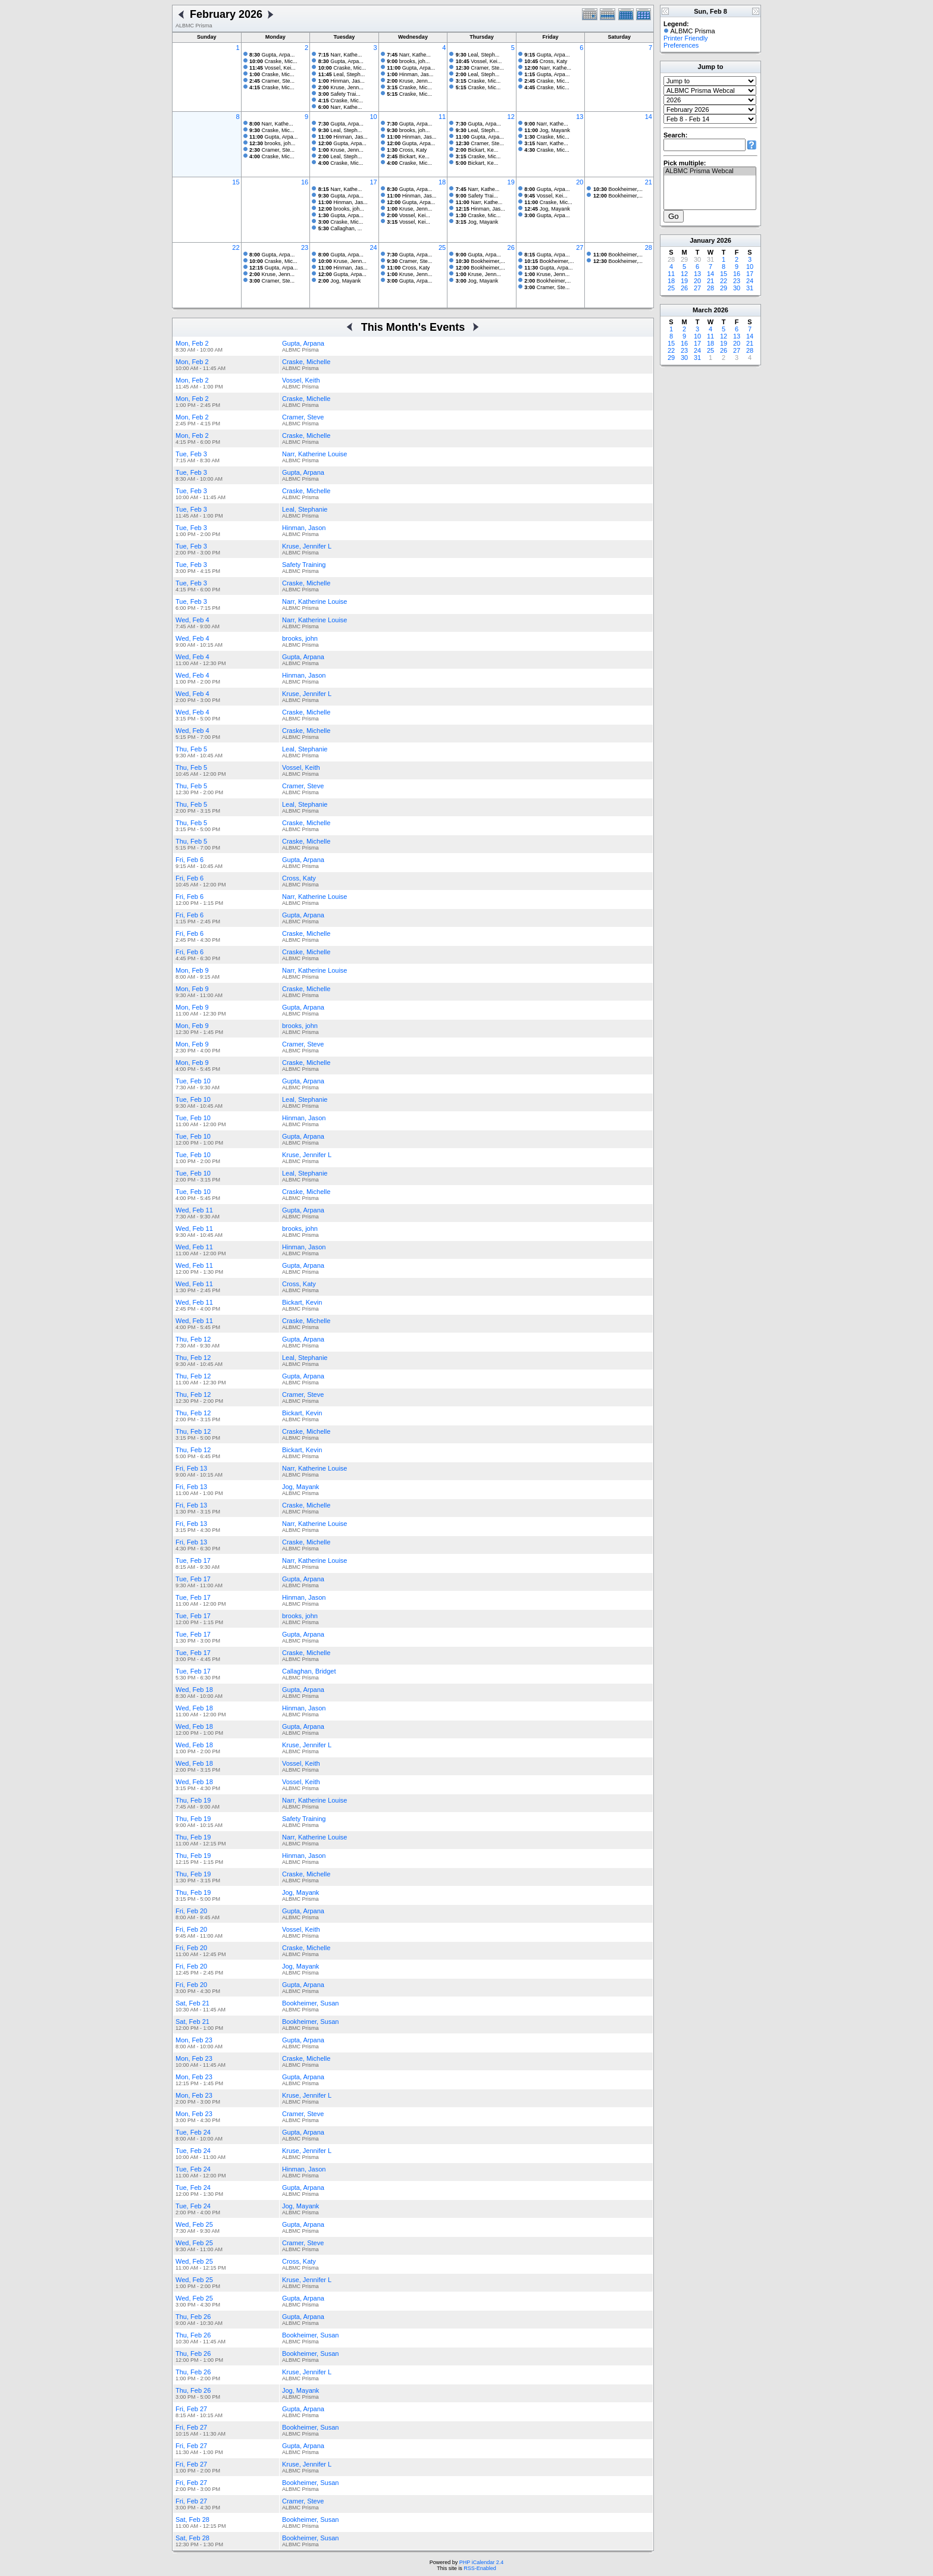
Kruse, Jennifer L (306, 546)
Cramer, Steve (303, 417)
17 (373, 182)
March (702, 310)
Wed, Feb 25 (194, 2224)
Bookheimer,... (618, 189)
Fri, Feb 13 (191, 1468)
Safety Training (303, 564)
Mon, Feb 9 (192, 970)
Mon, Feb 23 (194, 2040)
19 (511, 182)
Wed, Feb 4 (192, 619)
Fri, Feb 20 (191, 1910)
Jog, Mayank (547, 130)
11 (442, 116)
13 (579, 116)
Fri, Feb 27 (191, 2408)
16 (304, 182)
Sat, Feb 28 (192, 2519)
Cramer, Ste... (272, 81)
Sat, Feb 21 (192, 2003)
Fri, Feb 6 (189, 859)
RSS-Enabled (480, 2568)
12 (511, 116)
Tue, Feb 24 (193, 2132)
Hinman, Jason (303, 527)
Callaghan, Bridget (309, 1671)
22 (235, 247)
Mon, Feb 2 (192, 343)
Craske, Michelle (306, 361)
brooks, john (300, 638)
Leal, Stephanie (304, 509)
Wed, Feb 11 (194, 1210)
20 (579, 182)
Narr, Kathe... (340, 55)
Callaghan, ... (340, 228)
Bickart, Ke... (408, 156)
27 (579, 247)
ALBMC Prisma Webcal (710, 171)
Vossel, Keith (301, 380)
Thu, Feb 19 (193, 1800)
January (702, 240)
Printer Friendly (685, 38)
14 (648, 116)
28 (648, 247)
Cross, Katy (545, 61)
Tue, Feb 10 (193, 1081)
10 (373, 116)
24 (373, 247)
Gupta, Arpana (303, 343)
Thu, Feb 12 (193, 1339)
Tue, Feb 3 (191, 453)
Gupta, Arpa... (272, 55)
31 (749, 288)
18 (442, 182)
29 (723, 288)
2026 (723, 240)
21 (648, 182)
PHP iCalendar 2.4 (481, 2562)
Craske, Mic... (273, 61)
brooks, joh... (408, 61)
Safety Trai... (339, 94)
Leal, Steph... (341, 74)
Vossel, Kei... (272, 68)
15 (235, 182)
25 (442, 247)
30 (736, 288)
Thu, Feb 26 (193, 2316)
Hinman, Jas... (341, 81)
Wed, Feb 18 (194, 1689)
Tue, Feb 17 (193, 1560)
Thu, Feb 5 (191, 749)
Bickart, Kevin (302, 1302)
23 (304, 247)
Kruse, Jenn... (341, 87)
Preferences (681, 45)
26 (511, 247)
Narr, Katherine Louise (314, 453)
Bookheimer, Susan (310, 2003)
